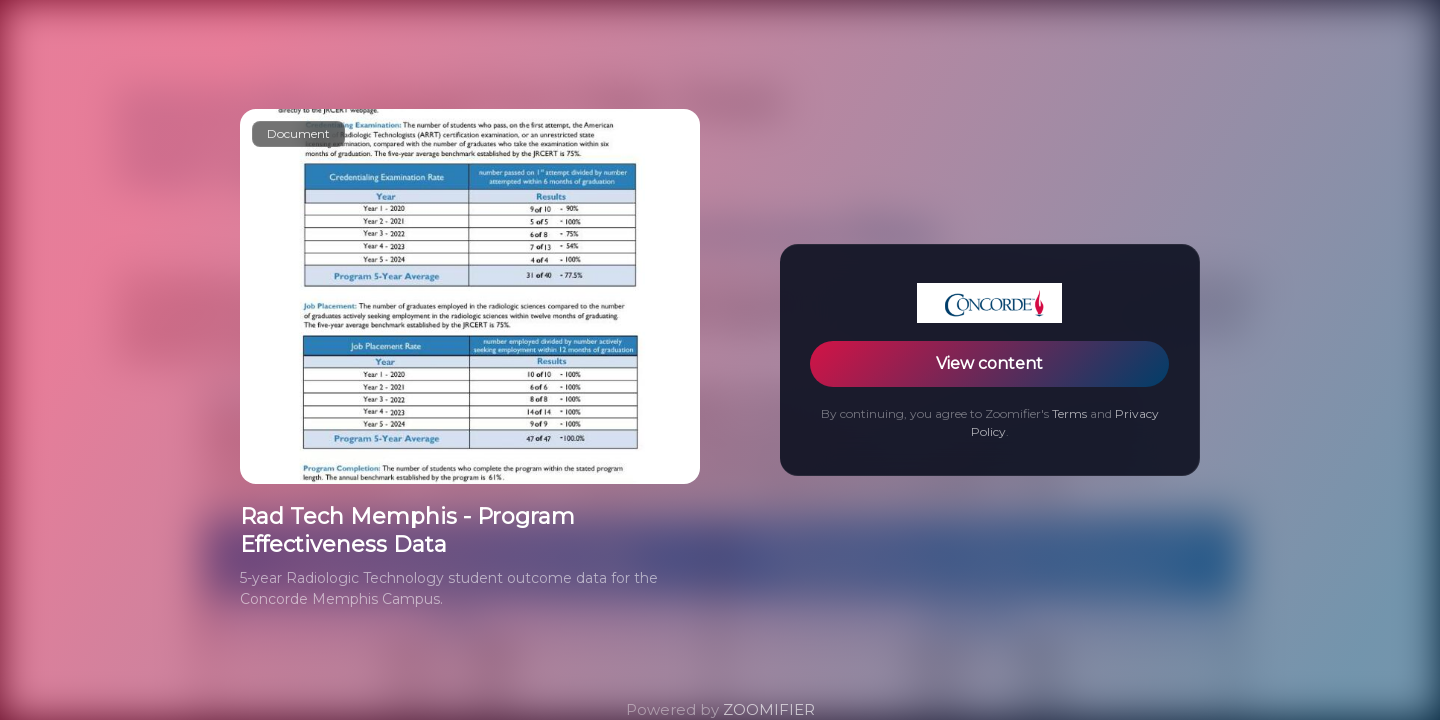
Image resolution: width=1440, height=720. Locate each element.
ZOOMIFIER (769, 709)
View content (989, 363)
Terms (1069, 413)
